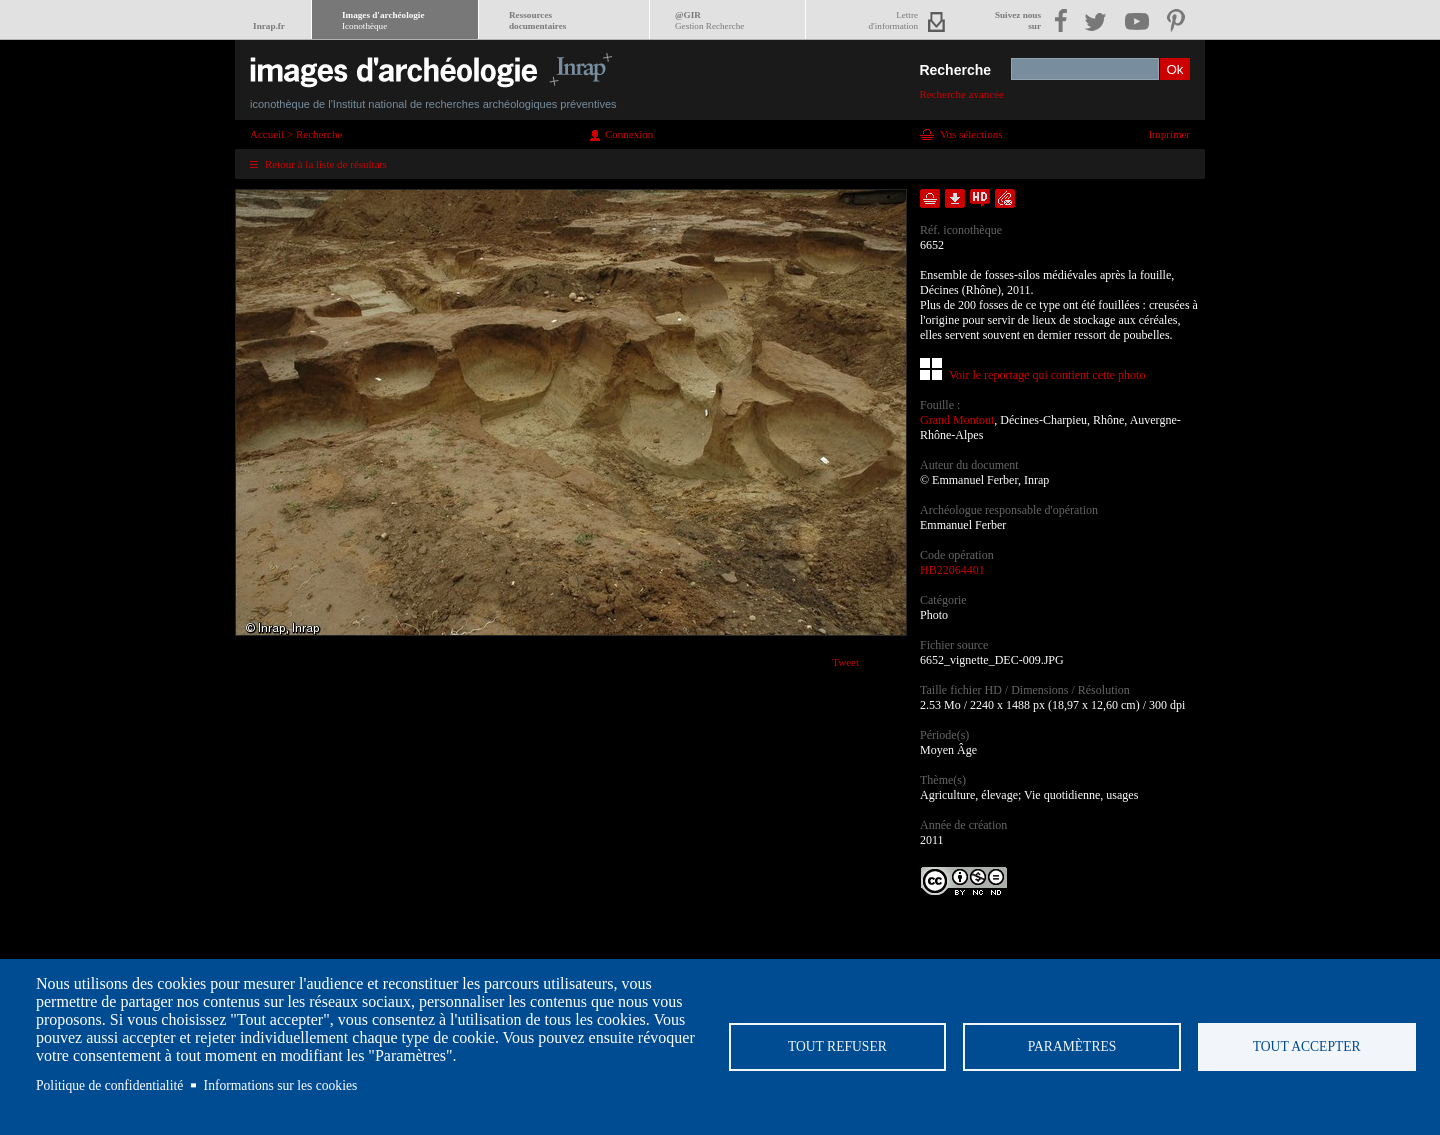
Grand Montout (957, 420)
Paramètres (1072, 1046)
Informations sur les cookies (281, 1085)
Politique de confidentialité (109, 1085)
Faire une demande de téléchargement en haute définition (980, 198)
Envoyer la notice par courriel (1005, 198)
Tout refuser (837, 1046)
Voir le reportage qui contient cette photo (1047, 375)
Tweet (845, 662)
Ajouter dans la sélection (930, 198)
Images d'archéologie (383, 20)
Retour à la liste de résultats (326, 164)
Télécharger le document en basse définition (955, 198)
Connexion (629, 134)
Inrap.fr (269, 26)
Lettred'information (893, 20)
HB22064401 (952, 570)
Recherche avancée (961, 94)
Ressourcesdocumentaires (537, 20)
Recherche (955, 70)
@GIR (709, 20)
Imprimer (1169, 134)
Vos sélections (971, 134)
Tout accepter (1307, 1046)
